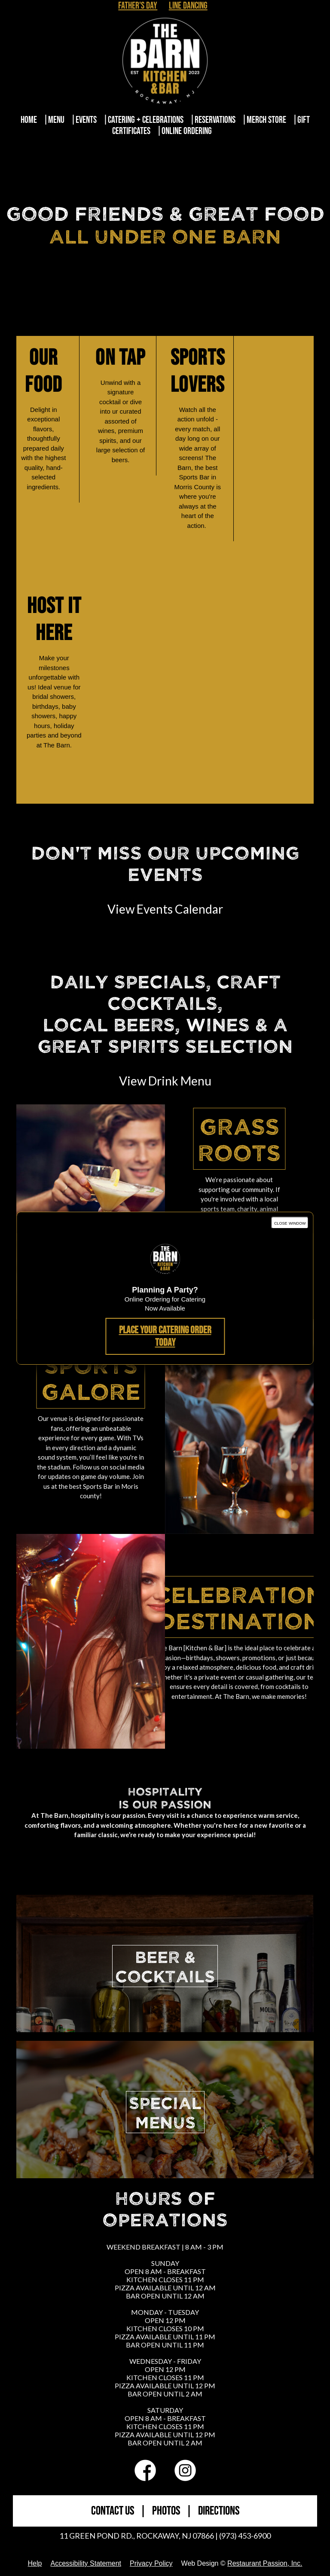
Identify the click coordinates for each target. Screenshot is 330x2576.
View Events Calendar (165, 909)
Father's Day (137, 6)
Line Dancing (188, 6)
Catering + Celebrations (145, 120)
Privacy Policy (151, 2563)
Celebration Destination (239, 1607)
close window (290, 1222)
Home (29, 120)
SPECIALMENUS (165, 2112)
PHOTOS (166, 2511)
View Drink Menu (165, 1080)
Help (35, 2563)
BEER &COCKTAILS (165, 1966)
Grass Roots (239, 1139)
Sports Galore (91, 1378)
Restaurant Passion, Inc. (264, 2563)
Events (86, 120)
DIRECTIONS (218, 2511)
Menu (56, 120)
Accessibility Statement (85, 2563)
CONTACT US (112, 2511)
